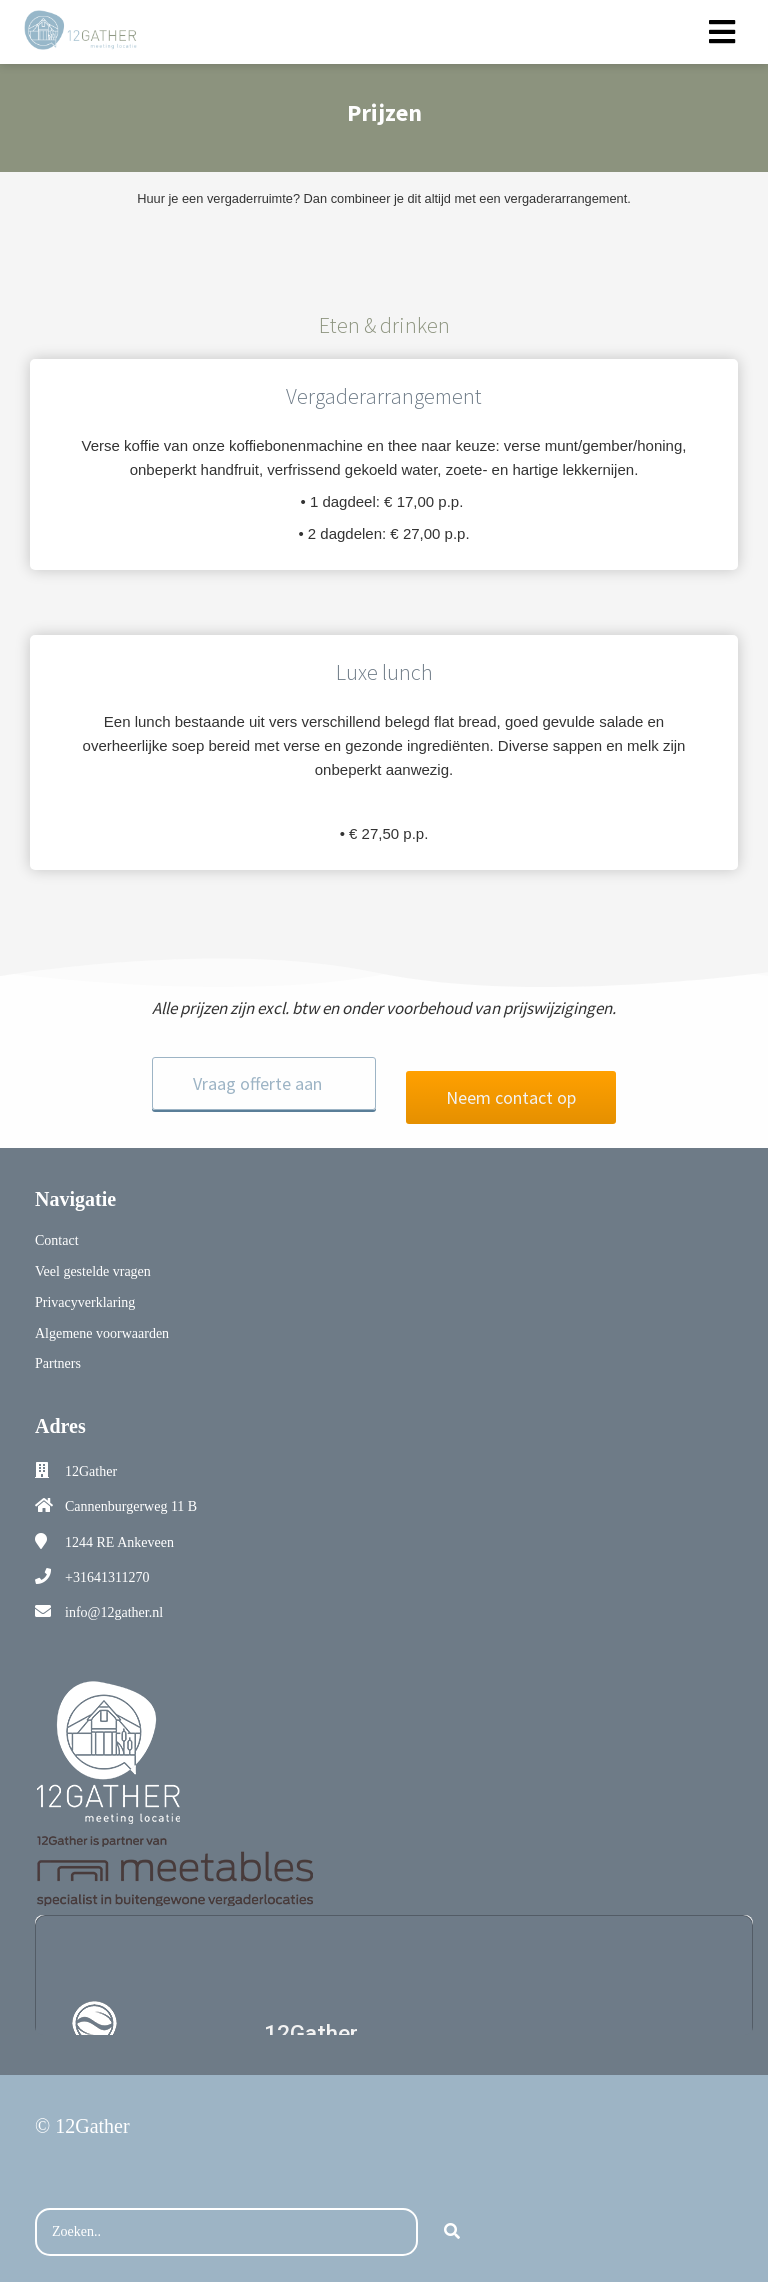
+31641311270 (107, 1563)
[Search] (452, 2218)
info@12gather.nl (114, 1598)
